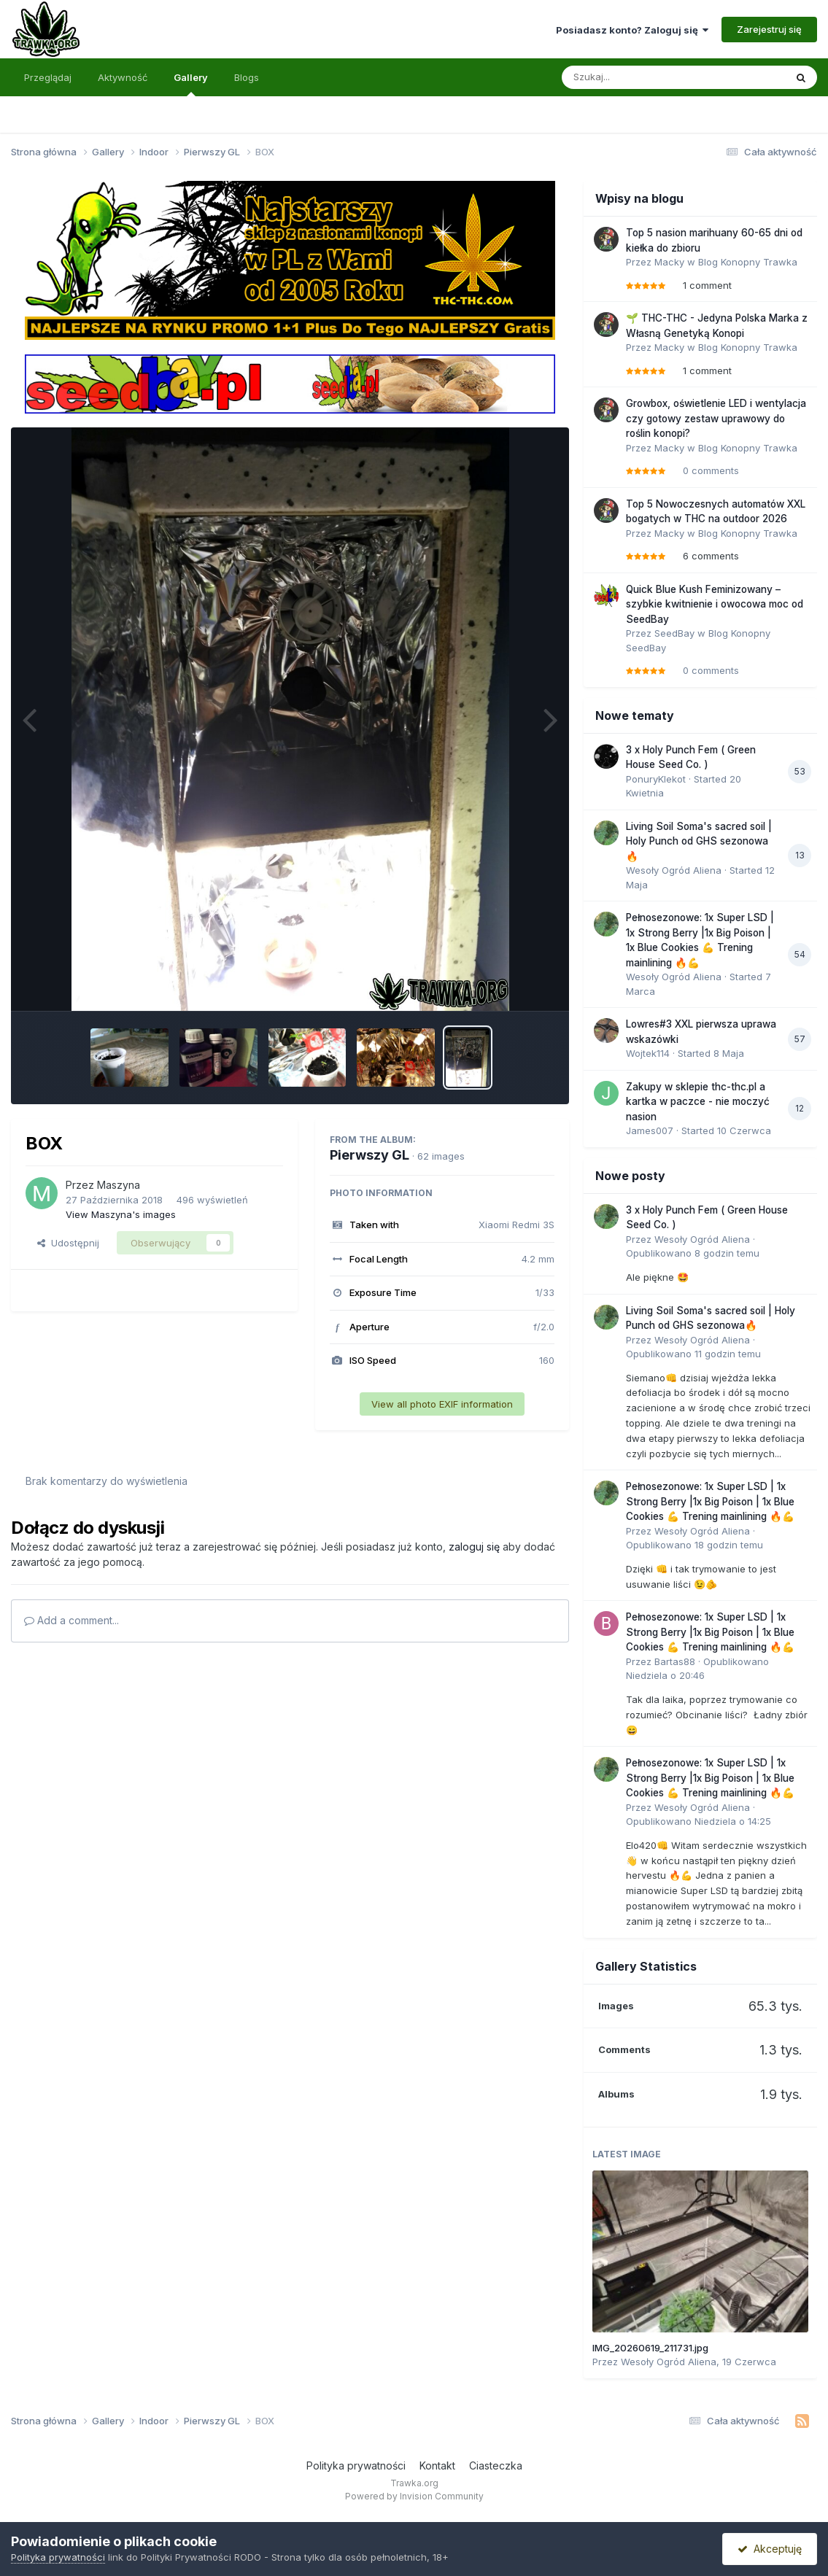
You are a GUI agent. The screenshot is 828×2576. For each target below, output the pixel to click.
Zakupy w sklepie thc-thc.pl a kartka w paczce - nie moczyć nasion (698, 1101)
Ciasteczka (495, 2465)
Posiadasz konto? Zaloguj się (632, 30)
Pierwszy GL (369, 1155)
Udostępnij (68, 1243)
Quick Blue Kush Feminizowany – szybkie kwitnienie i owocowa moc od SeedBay (714, 604)
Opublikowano (692, 1253)
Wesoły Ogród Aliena (673, 870)
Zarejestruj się (769, 29)
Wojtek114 (648, 1053)
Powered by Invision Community (414, 2496)
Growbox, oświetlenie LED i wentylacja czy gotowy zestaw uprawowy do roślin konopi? (716, 418)
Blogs (246, 77)
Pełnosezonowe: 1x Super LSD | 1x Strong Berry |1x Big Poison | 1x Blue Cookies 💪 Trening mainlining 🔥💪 (710, 1501)
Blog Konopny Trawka (747, 262)
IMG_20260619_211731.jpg (650, 2348)
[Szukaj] (637, 77)
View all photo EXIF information (442, 1404)
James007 (649, 1130)
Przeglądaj (47, 77)
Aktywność (122, 77)
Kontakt (437, 2465)
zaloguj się (474, 1546)
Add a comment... (71, 1620)
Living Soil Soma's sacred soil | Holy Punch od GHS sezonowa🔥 (699, 841)
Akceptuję (770, 2548)
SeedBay (674, 633)
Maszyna (118, 1185)
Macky (669, 262)
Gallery (191, 83)
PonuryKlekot (656, 779)
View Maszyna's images (121, 1214)
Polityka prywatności (356, 2465)
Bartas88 (674, 1661)
